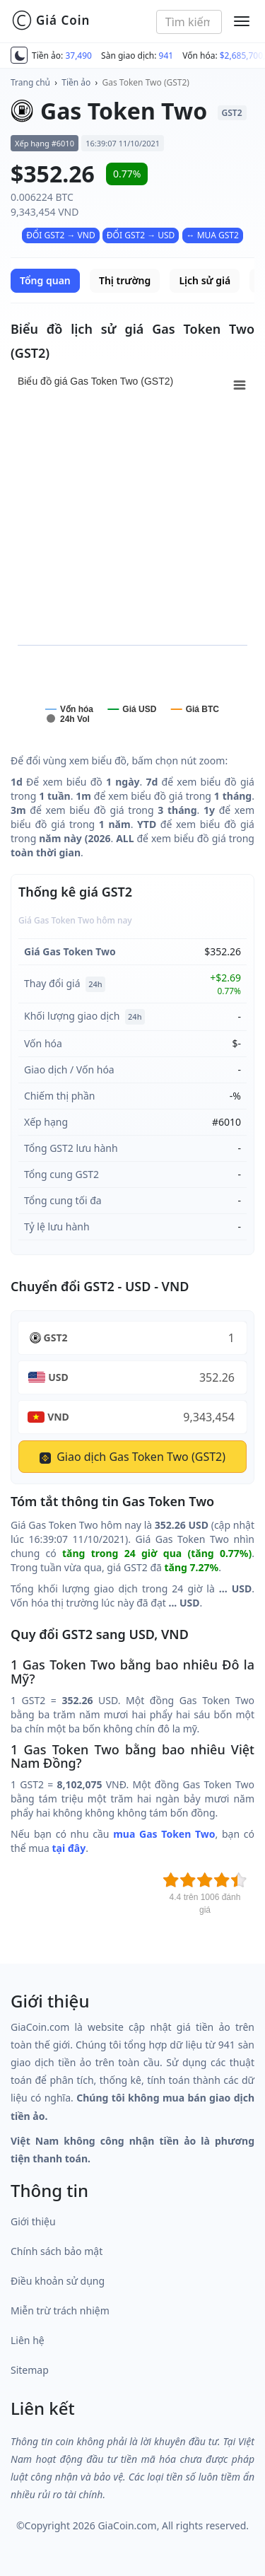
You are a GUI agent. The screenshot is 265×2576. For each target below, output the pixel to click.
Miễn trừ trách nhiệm (60, 2310)
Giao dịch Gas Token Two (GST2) (132, 1456)
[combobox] (189, 22)
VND (58, 1416)
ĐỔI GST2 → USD (141, 235)
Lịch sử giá (204, 280)
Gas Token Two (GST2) (145, 82)
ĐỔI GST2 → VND (60, 235)
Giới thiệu (33, 2221)
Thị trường (125, 280)
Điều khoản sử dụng (58, 2280)
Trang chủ (30, 82)
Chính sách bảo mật (56, 2251)
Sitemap (30, 2370)
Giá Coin (50, 20)
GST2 (56, 1337)
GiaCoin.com (127, 2525)
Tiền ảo (75, 82)
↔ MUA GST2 (213, 235)
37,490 (78, 55)
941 (166, 55)
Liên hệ (28, 2340)
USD (58, 1377)
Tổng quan (45, 280)
